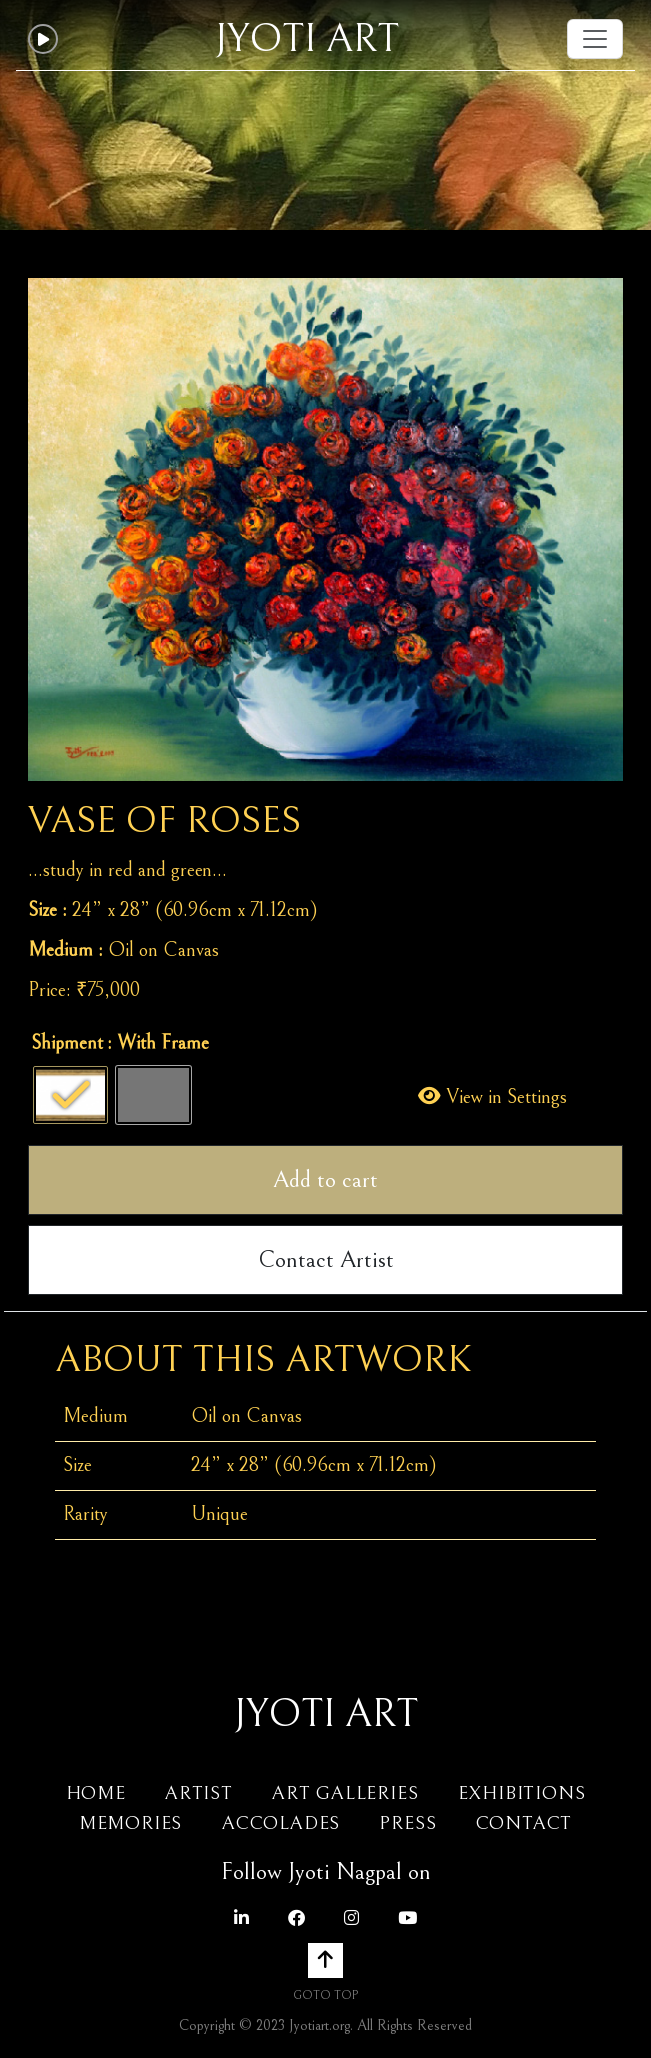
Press (407, 1823)
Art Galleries (345, 1793)
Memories (133, 1823)
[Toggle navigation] (595, 39)
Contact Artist (326, 1260)
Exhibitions (522, 1793)
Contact (524, 1823)
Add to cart (325, 1180)
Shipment (67, 1043)
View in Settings (492, 1097)
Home (96, 1793)
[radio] (70, 1095)
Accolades (281, 1823)
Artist (199, 1793)
